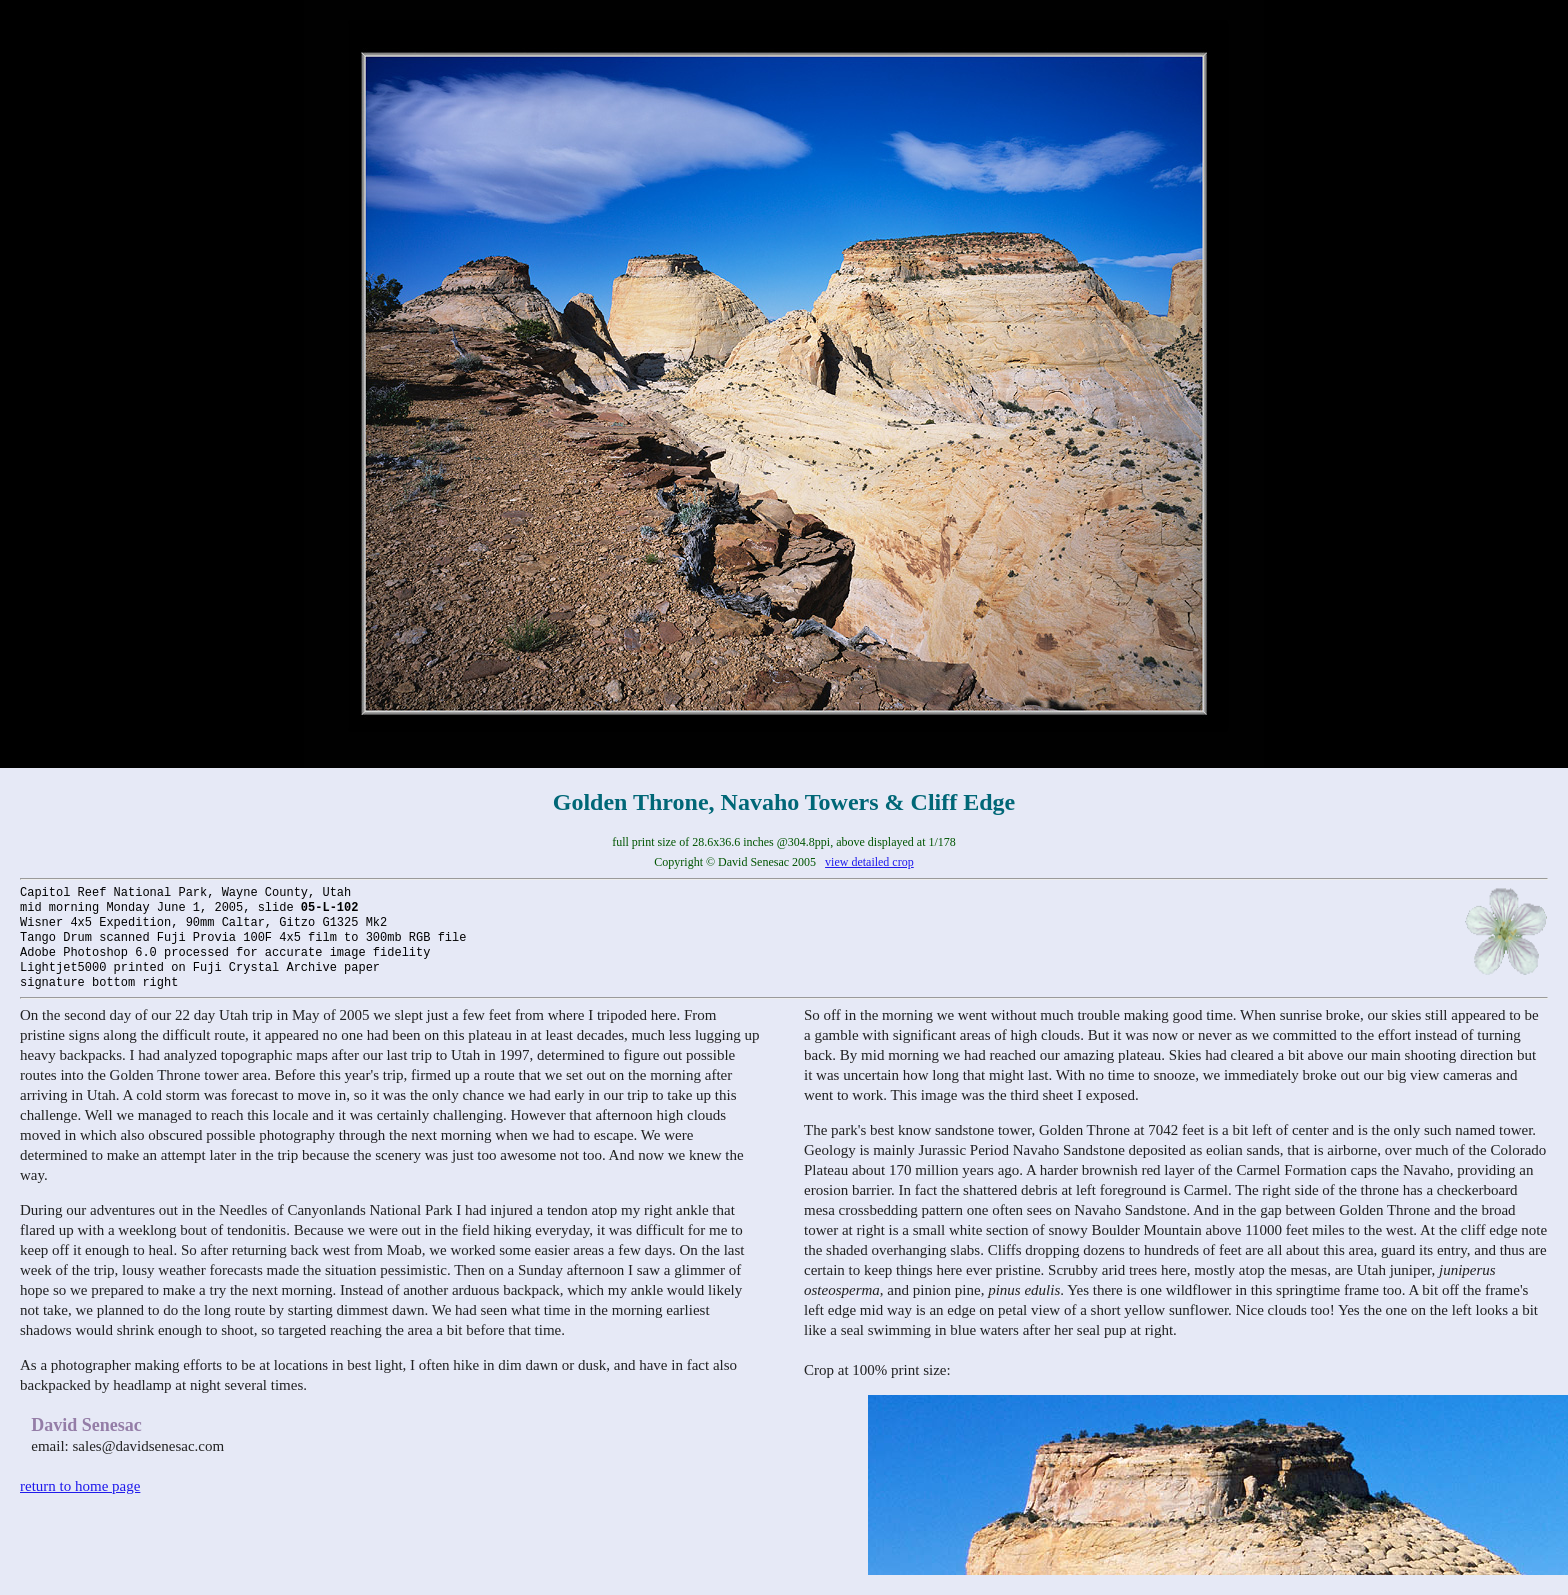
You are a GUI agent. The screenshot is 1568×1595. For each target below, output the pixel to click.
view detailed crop (869, 862)
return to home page (80, 1486)
